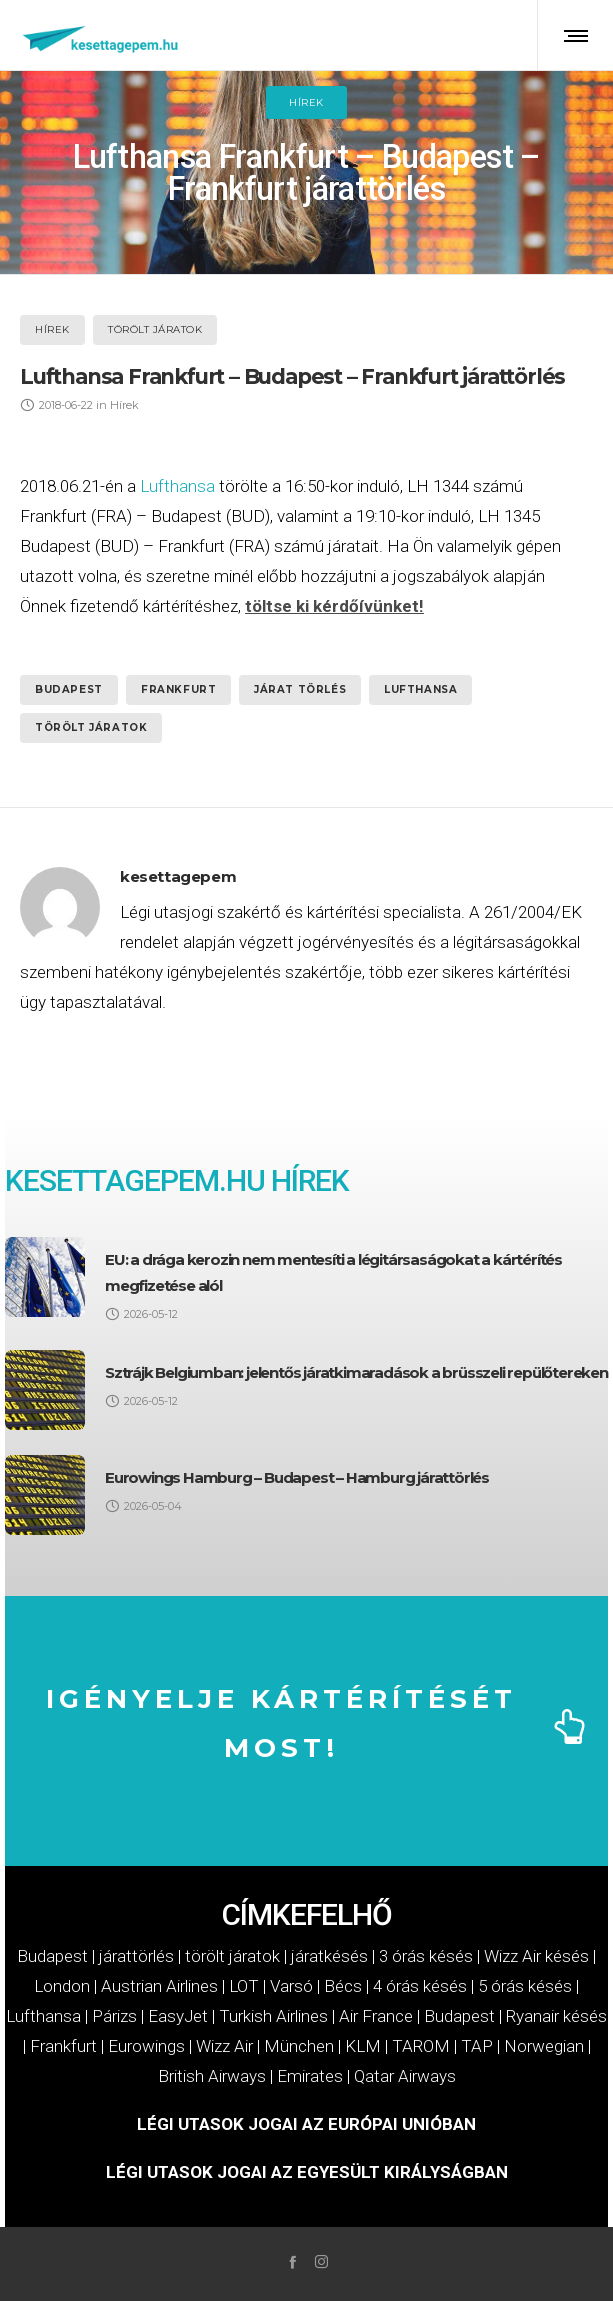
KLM (363, 2046)
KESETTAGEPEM (112, 1180)
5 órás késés (525, 1986)
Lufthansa (177, 486)
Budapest (69, 689)
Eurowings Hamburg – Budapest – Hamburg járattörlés (297, 1477)
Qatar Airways (405, 2076)
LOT (244, 1986)
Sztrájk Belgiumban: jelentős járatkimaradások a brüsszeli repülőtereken (356, 1372)
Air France (376, 2016)
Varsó (291, 1986)
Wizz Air (224, 2046)
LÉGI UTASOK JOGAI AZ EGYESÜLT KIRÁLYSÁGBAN (307, 2172)
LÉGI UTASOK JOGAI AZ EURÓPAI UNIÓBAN (306, 2124)
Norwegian (544, 2046)
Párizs (114, 2016)
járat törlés (300, 689)
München (299, 2046)
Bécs (343, 1986)
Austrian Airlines (159, 1986)
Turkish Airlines (273, 2016)
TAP (477, 2046)
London (62, 1986)
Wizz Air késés (536, 1956)
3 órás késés (426, 1956)
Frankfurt (178, 689)
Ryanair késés (556, 2016)
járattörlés (136, 1956)
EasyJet (178, 2016)
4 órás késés (420, 1986)
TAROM (421, 2046)
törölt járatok (91, 727)
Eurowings (146, 2046)
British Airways (212, 2076)
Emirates (310, 2076)
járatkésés (329, 1956)
